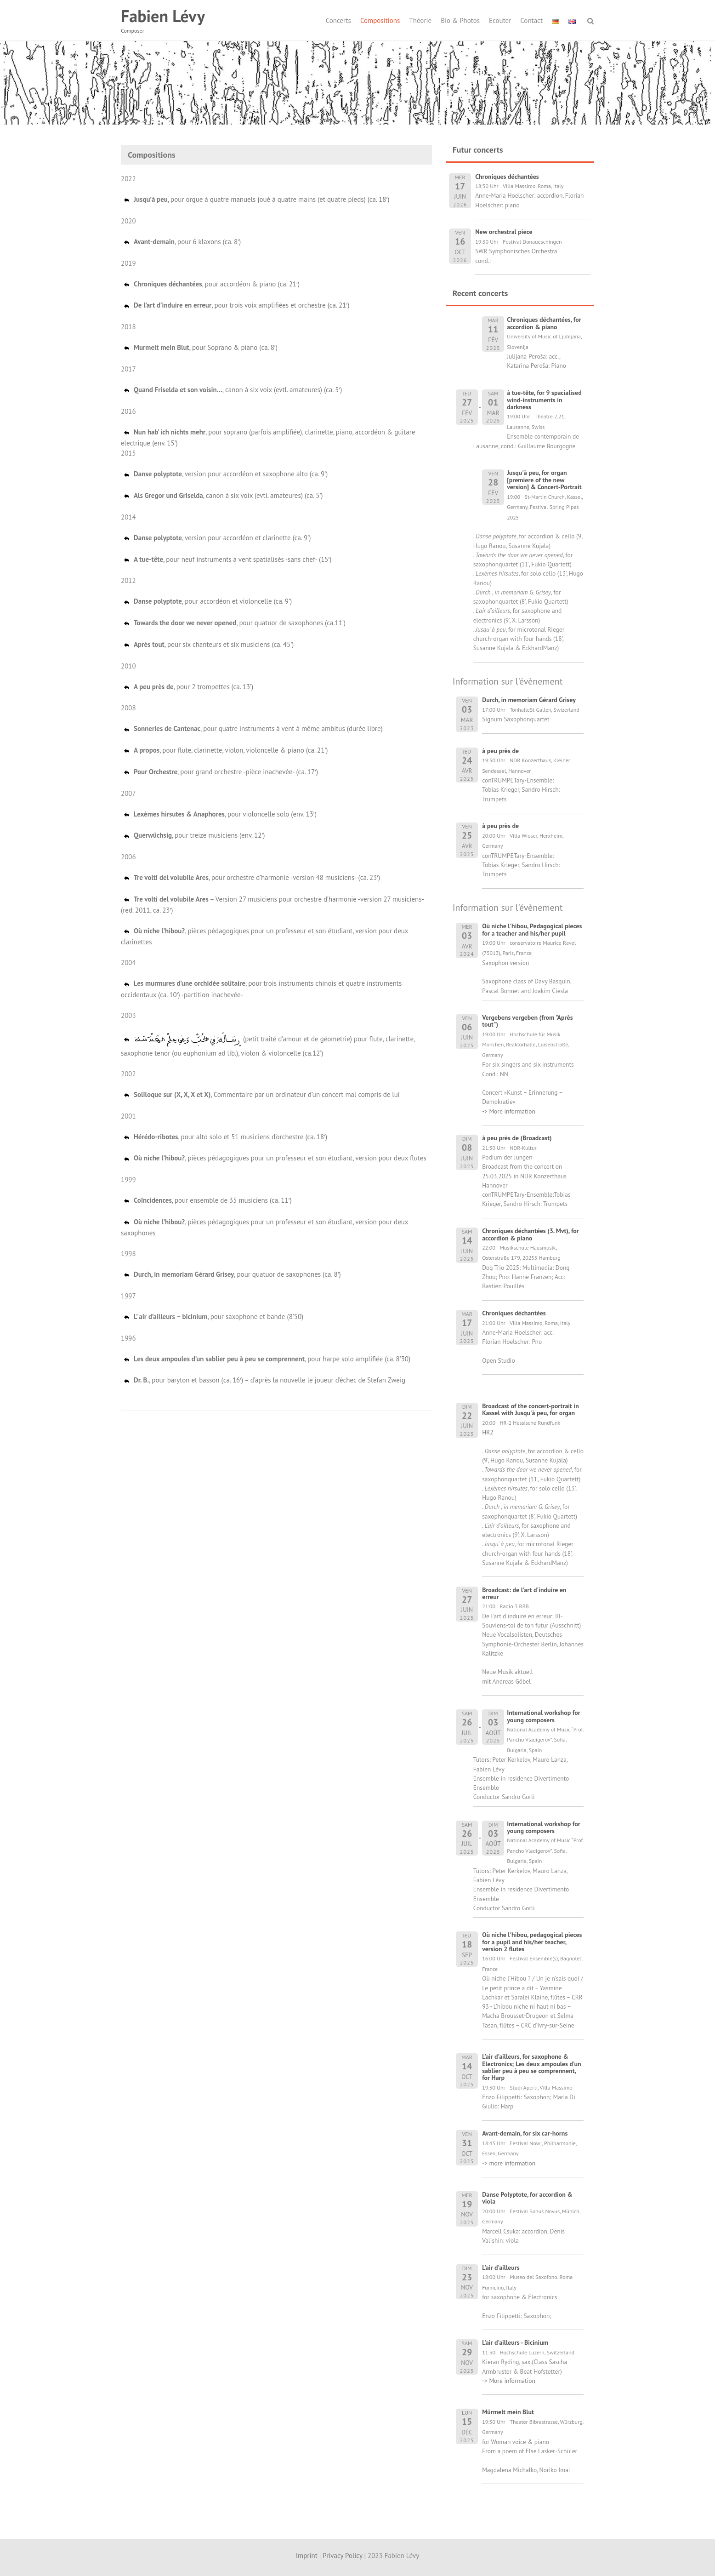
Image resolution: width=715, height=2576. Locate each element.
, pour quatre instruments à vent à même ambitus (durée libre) (253, 728)
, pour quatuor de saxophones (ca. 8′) (232, 1274)
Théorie (420, 20)
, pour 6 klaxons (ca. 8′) (182, 241)
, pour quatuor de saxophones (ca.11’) (234, 622)
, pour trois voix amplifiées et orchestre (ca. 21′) (236, 305)
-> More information (508, 1111)
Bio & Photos (460, 20)
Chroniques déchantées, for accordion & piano (544, 323)
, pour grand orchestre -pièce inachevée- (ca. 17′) (220, 771)
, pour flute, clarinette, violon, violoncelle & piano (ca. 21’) (225, 750)
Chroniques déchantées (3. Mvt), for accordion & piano (530, 1234)
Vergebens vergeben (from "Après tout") (527, 1020)
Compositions (380, 20)
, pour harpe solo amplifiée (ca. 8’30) (266, 1358)
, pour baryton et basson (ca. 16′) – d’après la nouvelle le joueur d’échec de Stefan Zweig (264, 1380)
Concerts (338, 20)
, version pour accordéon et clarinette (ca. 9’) (217, 537)
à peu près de (500, 751)
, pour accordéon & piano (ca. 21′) (211, 284)
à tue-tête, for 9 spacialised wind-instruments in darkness (544, 399)
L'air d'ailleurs (500, 2267)
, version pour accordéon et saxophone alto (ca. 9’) (225, 473)
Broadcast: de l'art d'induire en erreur (524, 1593)
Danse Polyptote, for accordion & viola (527, 2197)
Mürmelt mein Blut (508, 2412)
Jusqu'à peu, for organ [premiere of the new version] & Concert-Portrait (544, 479)
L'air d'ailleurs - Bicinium (515, 2342)
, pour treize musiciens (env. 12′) (194, 835)
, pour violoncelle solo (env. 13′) (220, 814)
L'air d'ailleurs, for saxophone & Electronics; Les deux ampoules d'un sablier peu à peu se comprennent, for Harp (531, 2067)
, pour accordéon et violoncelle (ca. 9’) (207, 601)
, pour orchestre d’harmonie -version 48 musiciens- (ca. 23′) (251, 877)
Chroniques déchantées (514, 1313)
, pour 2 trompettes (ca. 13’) (188, 686)
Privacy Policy (342, 2555)
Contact (531, 20)
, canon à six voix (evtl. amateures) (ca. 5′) (232, 389)
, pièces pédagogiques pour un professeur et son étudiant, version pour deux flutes (274, 1158)
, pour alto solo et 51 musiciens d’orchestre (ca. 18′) (225, 1136)
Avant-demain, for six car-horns (524, 2133)
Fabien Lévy (163, 16)
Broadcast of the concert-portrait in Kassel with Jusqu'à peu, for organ (530, 1409)
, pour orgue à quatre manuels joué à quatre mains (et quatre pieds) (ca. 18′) (256, 199)
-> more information (508, 2163)
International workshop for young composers (543, 1716)
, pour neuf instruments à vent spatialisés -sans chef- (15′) (227, 559)
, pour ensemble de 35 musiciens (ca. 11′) (207, 1200)
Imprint (307, 2555)
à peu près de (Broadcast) (516, 1138)
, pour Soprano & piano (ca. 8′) (200, 347)
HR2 (487, 1432)
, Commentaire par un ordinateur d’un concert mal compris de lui (261, 1094)
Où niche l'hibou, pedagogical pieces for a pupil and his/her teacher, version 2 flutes (532, 1942)
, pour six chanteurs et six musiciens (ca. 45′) (208, 644)
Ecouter (500, 20)
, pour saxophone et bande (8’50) (213, 1316)
